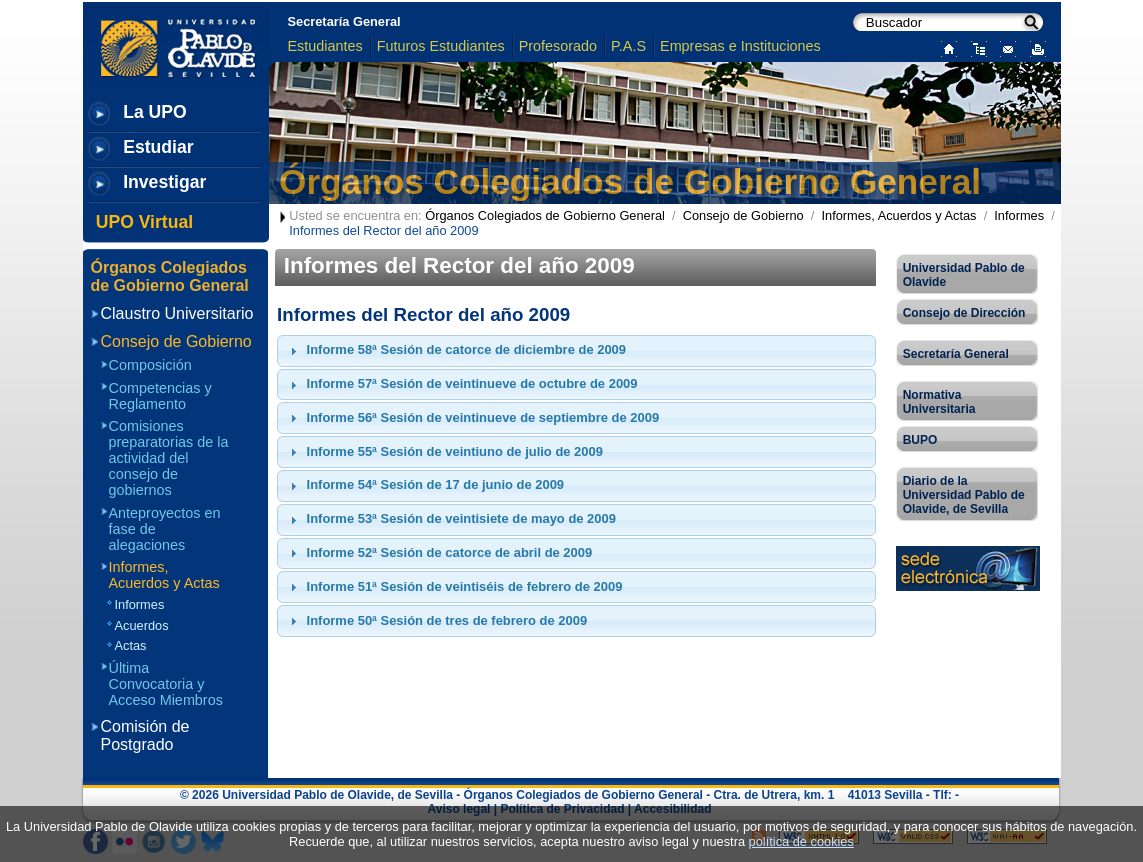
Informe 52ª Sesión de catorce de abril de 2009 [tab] (439, 553)
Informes (1019, 215)
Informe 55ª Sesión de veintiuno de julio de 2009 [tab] (444, 452)
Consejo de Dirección (964, 313)
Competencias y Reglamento (160, 396)
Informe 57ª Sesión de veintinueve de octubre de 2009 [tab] (461, 384)
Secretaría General (344, 21)
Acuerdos (142, 625)
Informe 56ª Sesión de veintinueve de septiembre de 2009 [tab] (472, 418)
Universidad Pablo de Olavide (964, 275)
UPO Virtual (144, 222)
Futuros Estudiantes (441, 46)
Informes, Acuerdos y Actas (898, 215)
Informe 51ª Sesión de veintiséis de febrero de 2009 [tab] (454, 587)
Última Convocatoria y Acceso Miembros (166, 684)
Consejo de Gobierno (743, 215)
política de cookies (801, 841)
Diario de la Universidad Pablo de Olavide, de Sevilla (964, 495)
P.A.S (628, 46)
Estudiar (158, 147)
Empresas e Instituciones (740, 46)
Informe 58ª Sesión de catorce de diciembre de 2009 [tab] (455, 350)
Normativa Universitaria (939, 402)
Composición (150, 365)
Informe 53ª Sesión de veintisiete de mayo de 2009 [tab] (450, 519)
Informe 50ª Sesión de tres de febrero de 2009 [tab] (436, 621)
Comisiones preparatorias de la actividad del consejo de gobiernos (169, 458)
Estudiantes (325, 46)
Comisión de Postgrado (145, 735)
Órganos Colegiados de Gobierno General (630, 181)
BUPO (920, 440)
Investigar (164, 182)
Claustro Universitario (177, 313)
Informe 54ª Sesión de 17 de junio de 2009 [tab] (425, 485)
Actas (131, 645)
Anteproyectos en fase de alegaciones (165, 529)
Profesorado (558, 46)
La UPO (155, 112)
